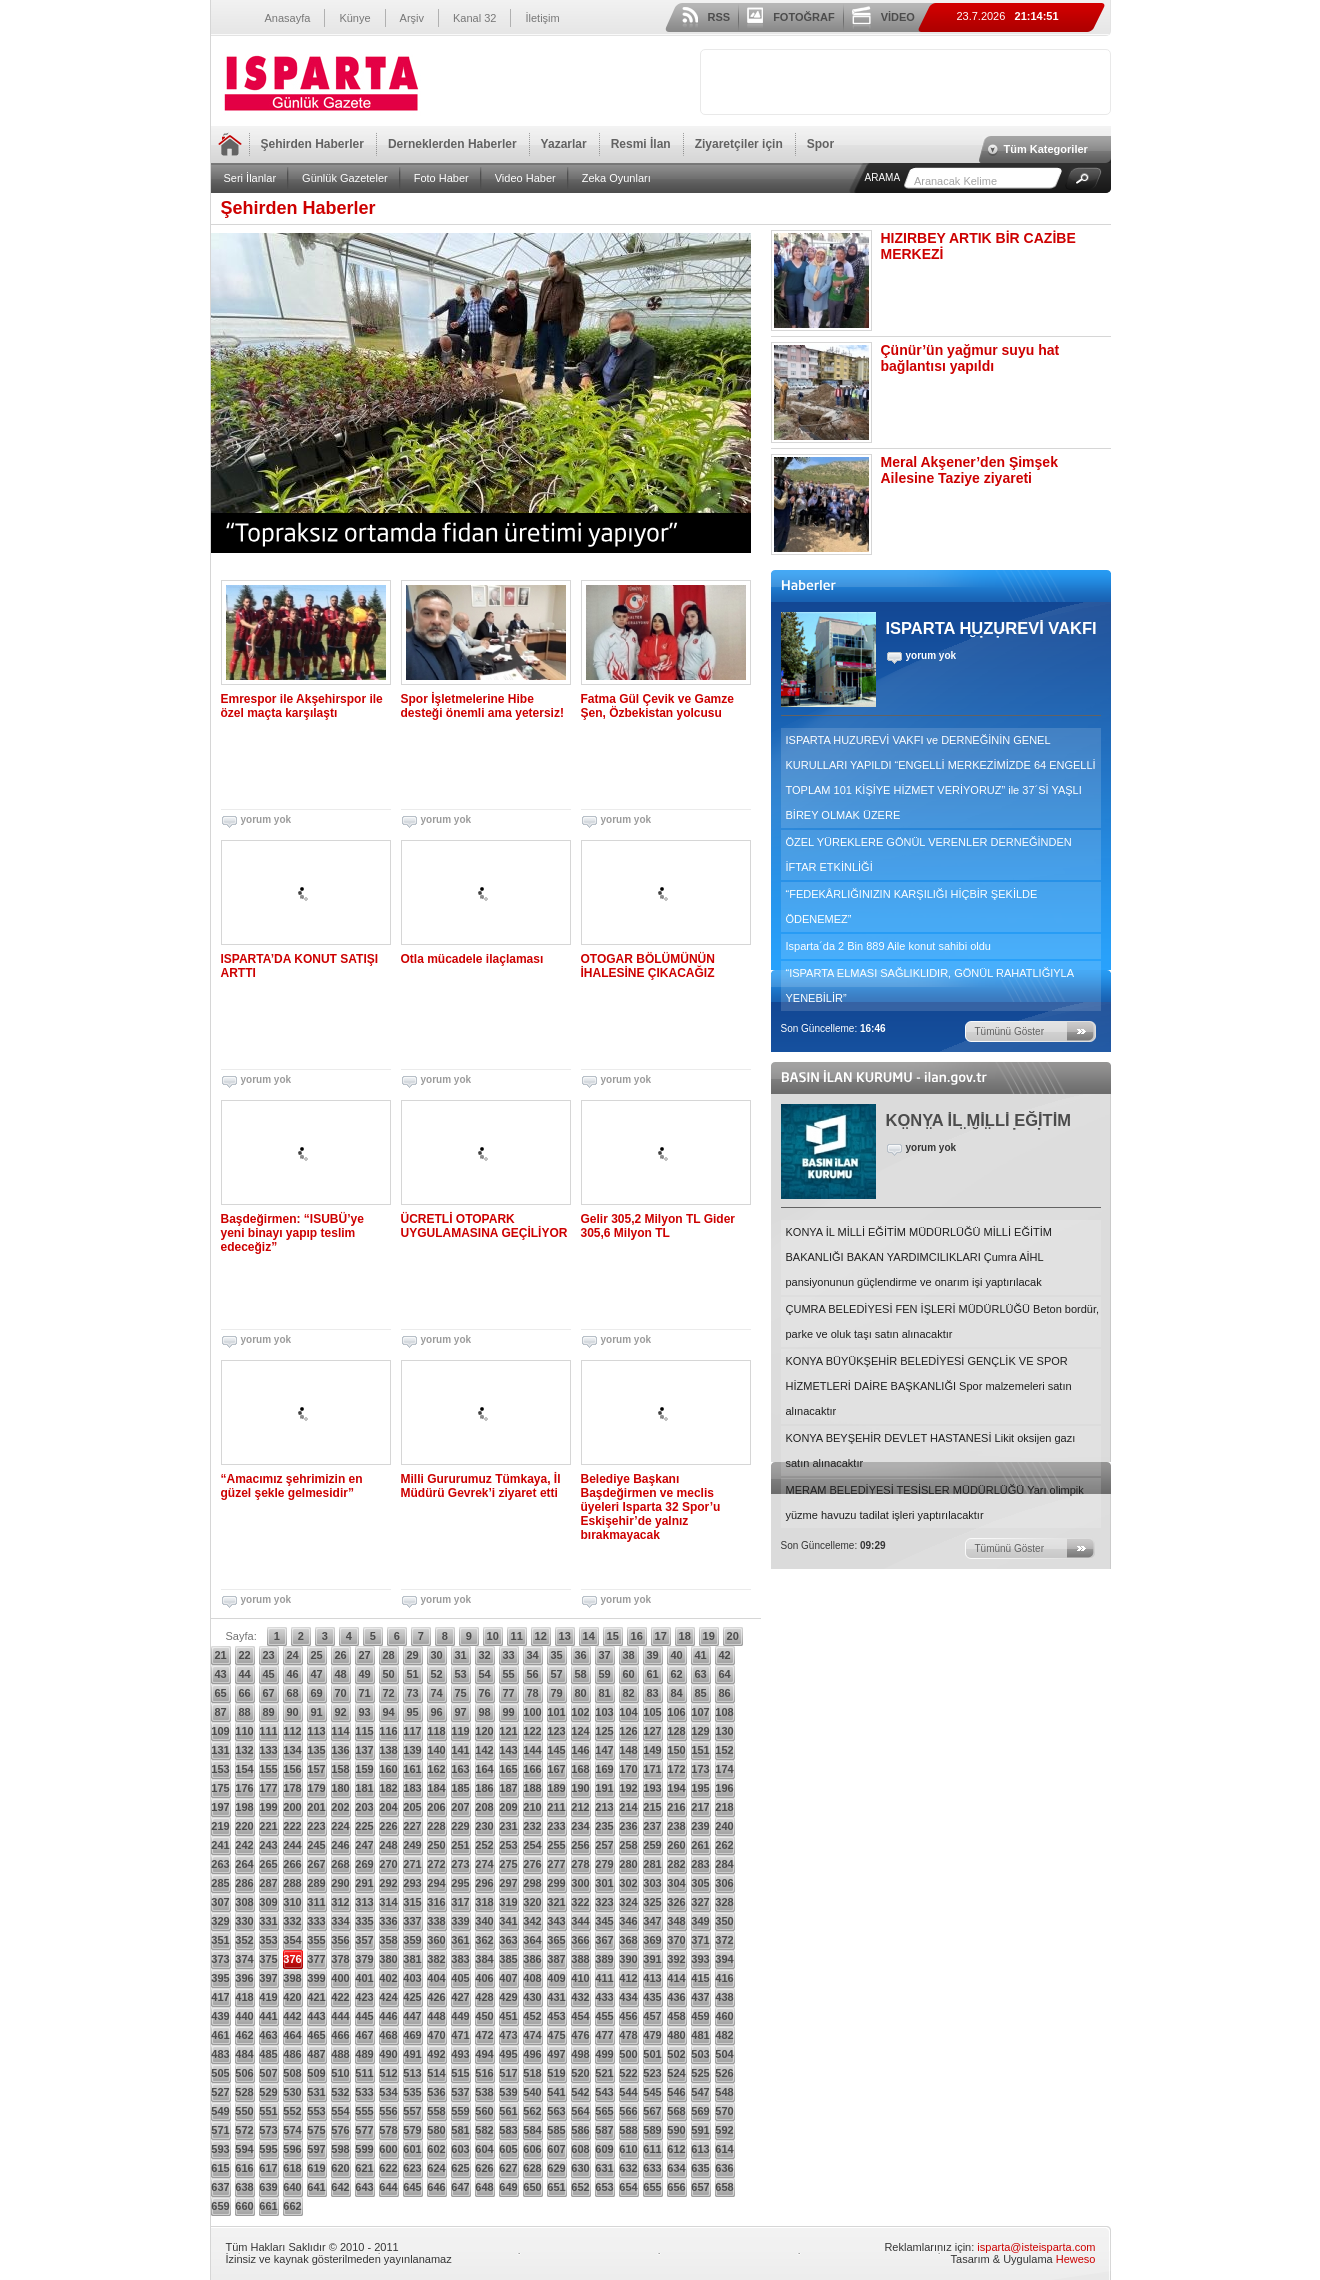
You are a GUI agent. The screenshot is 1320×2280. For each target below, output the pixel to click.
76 (484, 1693)
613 (700, 2149)
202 (340, 1807)
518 (532, 2073)
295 (460, 1883)
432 (580, 1997)
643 (364, 2187)
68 (292, 1693)
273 (460, 1864)
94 (388, 1712)
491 (412, 2054)
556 (388, 2111)
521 (604, 2073)
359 (412, 1940)
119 (460, 1731)
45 (268, 1674)
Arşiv (412, 18)
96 (436, 1712)
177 (268, 1788)
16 (637, 1636)
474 (532, 2035)
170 (628, 1769)
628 (532, 2168)
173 (700, 1769)
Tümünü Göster (1009, 1031)
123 (556, 1731)
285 (220, 1883)
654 (628, 2187)
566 (628, 2111)
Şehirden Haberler (312, 144)
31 (460, 1655)
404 (436, 1978)
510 (340, 2073)
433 (604, 1997)
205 (412, 1807)
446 (388, 2016)
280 (628, 1864)
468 (388, 2035)
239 (700, 1826)
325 (652, 1902)
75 (460, 1693)
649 (508, 2187)
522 (628, 2073)
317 (460, 1902)
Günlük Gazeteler (345, 178)
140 (436, 1750)
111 (268, 1731)
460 (724, 2016)
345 (604, 1921)
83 (652, 1693)
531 (316, 2092)
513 (412, 2073)
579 (412, 2130)
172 (676, 1769)
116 (388, 1731)
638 (244, 2187)
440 (244, 2016)
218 (724, 1807)
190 (580, 1788)
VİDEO (898, 17)
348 (676, 1921)
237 (652, 1826)
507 (268, 2073)
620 (340, 2168)
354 (292, 1940)
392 (676, 1959)
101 (556, 1712)
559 (460, 2111)
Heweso (1076, 2259)
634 (676, 2168)
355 (316, 1940)
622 (388, 2168)
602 (436, 2149)
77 (508, 1693)
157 (316, 1769)
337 (412, 1921)
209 (508, 1807)
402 (388, 1978)
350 (724, 1921)
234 (580, 1826)
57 (556, 1674)
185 (460, 1788)
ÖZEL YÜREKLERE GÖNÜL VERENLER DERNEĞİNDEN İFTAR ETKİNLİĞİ (929, 854)
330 (244, 1921)
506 (244, 2073)
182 (388, 1788)
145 (556, 1750)
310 (292, 1902)
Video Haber (525, 178)
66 (244, 1693)
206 (436, 1807)
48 (340, 1674)
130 (724, 1731)
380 (388, 1959)
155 (268, 1769)
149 (652, 1750)
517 (508, 2073)
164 (484, 1769)
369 (652, 1940)
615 (220, 2168)
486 (292, 2054)
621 (364, 2168)
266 (292, 1864)
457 (652, 2016)
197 (220, 1807)
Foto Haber (441, 178)
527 (220, 2092)
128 (676, 1731)
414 (676, 1978)
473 (508, 2035)
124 (580, 1731)
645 (412, 2187)
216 (676, 1807)
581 (460, 2130)
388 (580, 1959)
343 (556, 1921)
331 (268, 1921)
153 (220, 1769)
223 (316, 1826)
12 (541, 1636)
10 (493, 1636)
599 (364, 2149)
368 (628, 1940)
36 (580, 1655)
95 (412, 1712)
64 (724, 1674)
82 (628, 1693)
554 (340, 2111)
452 (532, 2016)
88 (244, 1712)
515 (460, 2073)
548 (724, 2092)
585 (556, 2130)
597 (316, 2149)
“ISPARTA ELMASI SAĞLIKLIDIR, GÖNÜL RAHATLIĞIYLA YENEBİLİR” (930, 985)
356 (340, 1940)
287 (268, 1883)
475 (556, 2035)
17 (661, 1636)
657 (700, 2187)
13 (565, 1636)
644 (388, 2187)
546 (676, 2092)
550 (244, 2111)
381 (412, 1959)
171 (652, 1769)
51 (412, 1674)
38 (628, 1655)
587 (604, 2130)
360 (436, 1940)
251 (460, 1845)
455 (604, 2016)
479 (652, 2035)
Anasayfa (288, 18)
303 (652, 1883)
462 (244, 2035)
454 (580, 2016)
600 (388, 2149)
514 (436, 2073)
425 (412, 1997)
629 (556, 2168)
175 (220, 1788)
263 (220, 1864)
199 (268, 1807)
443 (316, 2016)
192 (628, 1788)
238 (676, 1826)
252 (484, 1845)
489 (364, 2054)
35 (556, 1655)
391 (652, 1959)
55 (508, 1674)
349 (700, 1921)
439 (220, 2016)
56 (532, 1674)
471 (460, 2035)
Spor (820, 144)
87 (220, 1712)
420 (292, 1997)
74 (436, 1693)
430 (532, 1997)
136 (340, 1750)
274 (484, 1864)
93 (364, 1712)
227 (412, 1826)
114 (340, 1731)
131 (220, 1750)
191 (604, 1788)
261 (700, 1845)
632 (628, 2168)
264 (244, 1864)
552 (292, 2111)
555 (364, 2111)
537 (460, 2092)
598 (340, 2149)
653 (604, 2187)
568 (676, 2111)
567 (652, 2111)
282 (676, 1864)
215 (652, 1807)
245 (316, 1845)
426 (436, 1997)
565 (604, 2111)
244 (292, 1845)
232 (532, 1826)
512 (388, 2073)
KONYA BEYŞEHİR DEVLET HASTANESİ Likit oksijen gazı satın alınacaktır (931, 1450)
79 (556, 1693)
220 (244, 1826)
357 (364, 1940)
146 (580, 1750)
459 (700, 2016)
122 (532, 1731)
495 (508, 2054)
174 (724, 1769)
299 (556, 1883)
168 (580, 1769)
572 (244, 2130)
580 (436, 2130)
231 (508, 1826)
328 (724, 1902)
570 (724, 2111)
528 (244, 2092)
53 (460, 1674)
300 (580, 1883)
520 (580, 2073)
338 (436, 1921)
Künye (354, 18)
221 (268, 1826)
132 (244, 1750)
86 (724, 1693)
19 (709, 1636)
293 (412, 1883)
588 (628, 2130)
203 (364, 1807)
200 (292, 1807)
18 (685, 1636)
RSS (719, 17)
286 (244, 1883)
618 (292, 2168)
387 (556, 1959)
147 (604, 1750)
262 (724, 1845)
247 (364, 1845)
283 (700, 1864)
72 (388, 1693)
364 (532, 1940)
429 (508, 1997)
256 (580, 1845)
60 (628, 1674)
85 (700, 1693)
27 (364, 1655)
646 (436, 2187)
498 (580, 2054)
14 (589, 1636)
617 (268, 2168)
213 (604, 1807)
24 (292, 1655)
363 (508, 1940)
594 (244, 2149)
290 (340, 1883)
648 (484, 2187)
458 (676, 2016)
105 (652, 1712)
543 (604, 2092)
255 (556, 1845)
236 (628, 1826)
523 (652, 2073)
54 (484, 1674)
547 (700, 2092)
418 (244, 1997)
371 (700, 1940)
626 (484, 2168)
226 (388, 1826)
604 (484, 2149)
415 (700, 1978)
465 (316, 2035)
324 (628, 1902)
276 (532, 1864)
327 (700, 1902)
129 (700, 1731)
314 (388, 1902)
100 (532, 1712)
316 (436, 1902)
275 (508, 1864)
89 (268, 1712)
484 (244, 2054)
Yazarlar (564, 144)
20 (733, 1636)
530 (292, 2092)
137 (364, 1750)
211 (556, 1807)
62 (676, 1674)
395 (220, 1978)
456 (628, 2016)
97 (460, 1712)
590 (676, 2130)
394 (724, 1959)
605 (508, 2149)
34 (532, 1655)
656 (676, 2187)
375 (268, 1959)
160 (388, 1769)
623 (412, 2168)
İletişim (542, 18)
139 (412, 1750)
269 (364, 1864)
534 (388, 2092)
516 (484, 2073)
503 (700, 2054)
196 (724, 1788)
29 (412, 1655)
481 (700, 2035)
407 (508, 1978)
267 (316, 1864)
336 (388, 1921)
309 (268, 1902)
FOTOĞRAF (804, 17)
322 (580, 1902)
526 (724, 2073)
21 (220, 1655)
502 (676, 2054)
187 (508, 1788)
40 (676, 1655)
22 (244, 1655)
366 (580, 1940)
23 (268, 1655)
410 (580, 1978)
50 (388, 1674)
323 (604, 1902)
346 (628, 1921)
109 (220, 1731)
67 (268, 1693)
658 (724, 2187)
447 (412, 2016)
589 (652, 2130)
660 (244, 2206)
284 (724, 1864)
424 (388, 1997)
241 (220, 1845)
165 (508, 1769)
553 (316, 2111)
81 (604, 1693)
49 (364, 1674)
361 (460, 1940)
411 (604, 1978)
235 (604, 1826)
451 (508, 2016)
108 (724, 1712)
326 (676, 1902)
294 (436, 1883)
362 (484, 1940)
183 (412, 1788)
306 (724, 1883)
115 (364, 1731)
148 (628, 1750)
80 (580, 1693)
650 (532, 2187)
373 (220, 1959)
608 (580, 2149)
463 (268, 2035)
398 (292, 1978)
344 (580, 1921)
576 (340, 2130)
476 (580, 2035)
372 (724, 1940)
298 (532, 1883)
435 (652, 1997)
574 (292, 2130)
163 (460, 1769)
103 (604, 1712)
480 (676, 2035)
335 (364, 1921)
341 (508, 1921)
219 (220, 1826)
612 (676, 2149)
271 (412, 1864)
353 (268, 1940)
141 (460, 1750)
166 (532, 1769)
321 (556, 1902)
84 (676, 1693)
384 (484, 1959)
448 (436, 2016)
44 (244, 1674)
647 (460, 2187)
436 (676, 1997)
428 (484, 1997)
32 (484, 1655)
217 (700, 1807)
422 (340, 1997)
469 (412, 2035)
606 (532, 2149)
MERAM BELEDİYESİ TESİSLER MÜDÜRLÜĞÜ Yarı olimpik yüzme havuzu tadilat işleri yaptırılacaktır (935, 1502)
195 (700, 1788)
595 (268, 2149)
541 (556, 2092)
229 (460, 1826)
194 (676, 1788)
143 (508, 1750)
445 (364, 2016)
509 (316, 2073)
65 (220, 1693)
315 (412, 1902)
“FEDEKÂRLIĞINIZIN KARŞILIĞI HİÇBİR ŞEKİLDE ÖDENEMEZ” (912, 906)
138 (388, 1750)
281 (652, 1864)
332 (292, 1921)
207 (460, 1807)
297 (508, 1883)
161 (412, 1769)
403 (412, 1978)
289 (316, 1883)
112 (292, 1731)
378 (340, 1959)
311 (316, 1902)
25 (316, 1655)
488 (340, 2054)
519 (556, 2073)
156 (292, 1769)
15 (613, 1636)
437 (700, 1997)
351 (220, 1940)
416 (724, 1978)
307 (220, 1902)
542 (580, 2092)
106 (676, 1712)
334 (340, 1921)
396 (244, 1978)
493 (460, 2054)
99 (508, 1712)
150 (676, 1750)
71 (364, 1693)
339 (460, 1921)
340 (484, 1921)
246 (340, 1845)
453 (556, 2016)
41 (700, 1655)
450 (484, 2016)
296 (484, 1883)
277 (556, 1864)
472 (484, 2035)
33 (508, 1655)
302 (628, 1883)
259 (652, 1845)
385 (508, 1959)
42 (724, 1655)
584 (532, 2130)
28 (388, 1655)
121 (508, 1731)
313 (364, 1902)
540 (532, 2092)
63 (700, 1674)
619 (316, 2168)
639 (268, 2187)
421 (316, 1997)
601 (412, 2149)
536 (436, 2092)
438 (724, 1997)
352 (244, 1940)
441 (268, 2016)
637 (220, 2187)
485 (268, 2054)
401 (364, 1978)
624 (436, 2168)
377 (316, 1959)
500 (628, 2054)
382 (436, 1959)
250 (436, 1845)
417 (220, 1997)
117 (412, 1731)
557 (412, 2111)
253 (508, 1845)
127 (652, 1731)
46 (292, 1674)
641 (316, 2187)
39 (652, 1655)
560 (484, 2111)
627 (508, 2168)
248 (388, 1845)
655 (652, 2187)
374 (244, 1959)
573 (268, 2130)
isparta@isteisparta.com (1036, 2247)
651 (556, 2187)
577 (364, 2130)
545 (652, 2092)
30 (436, 1655)
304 (676, 1883)
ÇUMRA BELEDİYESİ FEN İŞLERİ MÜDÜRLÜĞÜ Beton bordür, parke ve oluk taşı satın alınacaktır (943, 1321)
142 (484, 1750)
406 (484, 1978)
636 (724, 2168)
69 (316, 1693)
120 (484, 1731)
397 (268, 1978)
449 (460, 2016)
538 (484, 2092)
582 (484, 2130)
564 (580, 2111)
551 (268, 2111)
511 (364, 2073)
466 (340, 2035)
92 (340, 1712)
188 (532, 1788)
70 (340, 1693)
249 (412, 1845)
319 (508, 1902)
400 (340, 1978)
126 (628, 1731)
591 (700, 2130)
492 (436, 2054)
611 (652, 2149)
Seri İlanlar (250, 178)
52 (436, 1674)
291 (364, 1883)
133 (268, 1750)
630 (580, 2168)
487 (316, 2054)
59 (604, 1674)
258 (628, 1845)
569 (700, 2111)
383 (460, 1959)
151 (700, 1750)
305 (700, 1883)
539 (508, 2092)
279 (604, 1864)
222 (292, 1826)
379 (364, 1959)
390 (628, 1959)
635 (700, 2168)
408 (532, 1978)
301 (604, 1883)
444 (340, 2016)
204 (388, 1807)
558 (436, 2111)
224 (340, 1826)
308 (244, 1902)
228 (436, 1826)
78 (532, 1693)
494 (484, 2054)
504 (724, 2054)
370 (676, 1940)
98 (484, 1712)
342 (532, 1921)
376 (292, 1959)
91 (316, 1712)
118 (436, 1731)
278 (580, 1864)
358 (388, 1940)
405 (460, 1978)
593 (220, 2149)
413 (652, 1978)
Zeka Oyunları (616, 178)
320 (532, 1902)
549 (220, 2111)
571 (220, 2130)
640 (292, 2187)
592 (724, 2130)
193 (652, 1788)
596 (292, 2149)
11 (517, 1636)
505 (220, 2073)
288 (292, 1883)
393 (700, 1959)
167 (556, 1769)
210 (532, 1807)
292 (388, 1883)
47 (316, 1674)
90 (292, 1712)
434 (628, 1997)
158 (340, 1769)
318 (484, 1902)
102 (580, 1712)
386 (532, 1959)
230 (484, 1826)
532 (340, 2092)
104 (628, 1712)
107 (700, 1712)
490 (388, 2054)
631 (604, 2168)
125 (604, 1731)
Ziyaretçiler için (739, 144)
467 (364, 2035)
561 (508, 2111)
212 (580, 1807)
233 (556, 1826)
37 (604, 1655)
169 (604, 1769)
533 (364, 2092)
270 (388, 1864)
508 (292, 2073)
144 (532, 1750)
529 (268, 2092)
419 (268, 1997)
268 (340, 1864)
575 (316, 2130)
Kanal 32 (474, 18)
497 (556, 2054)
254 (532, 1845)
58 (580, 1674)
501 (652, 2054)
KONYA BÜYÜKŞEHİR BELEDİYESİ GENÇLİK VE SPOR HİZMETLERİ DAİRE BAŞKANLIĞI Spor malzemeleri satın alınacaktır (929, 1386)
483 (220, 2054)
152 (724, 1750)
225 (364, 1826)
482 (724, 2035)
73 (412, 1693)
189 (556, 1788)
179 (316, 1788)
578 (388, 2130)
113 (316, 1731)
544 (628, 2092)
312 (340, 1902)
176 (244, 1788)
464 (292, 2035)
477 (604, 2035)
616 (244, 2168)
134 (292, 1750)
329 (220, 1921)
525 (700, 2073)
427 (460, 1997)
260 (676, 1845)
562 (532, 2111)
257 (604, 1845)
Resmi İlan (641, 144)
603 (460, 2149)
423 (364, 1997)
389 (604, 1959)
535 (412, 2092)
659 (220, 2206)
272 (436, 1864)
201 (316, 1807)
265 (268, 1864)
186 (484, 1788)
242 (244, 1845)
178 (292, 1788)
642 (340, 2187)
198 (244, 1807)
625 (460, 2168)
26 (340, 1655)
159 (364, 1769)
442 (292, 2016)
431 (556, 1997)
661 (268, 2206)
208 (484, 1807)
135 (316, 1750)
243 (268, 1845)
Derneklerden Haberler (452, 144)
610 (628, 2149)
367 (604, 1940)
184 (436, 1788)
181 (364, 1788)
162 (436, 1769)
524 (676, 2073)
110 (244, 1731)
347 (652, 1921)
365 (556, 1940)
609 (604, 2149)
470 (436, 2035)
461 (220, 2035)
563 (556, 2111)
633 (652, 2168)
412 (628, 1978)
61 (652, 1674)
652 (580, 2187)
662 (292, 2206)
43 (220, 1674)
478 (628, 2035)
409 (556, 1978)
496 (532, 2054)
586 (580, 2130)
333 (316, 1921)
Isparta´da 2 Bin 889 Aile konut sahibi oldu (888, 946)
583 (508, 2130)
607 (556, 2149)
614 (724, 2149)
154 (244, 1769)
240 (724, 1826)
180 (340, 1788)
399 (316, 1978)
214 (628, 1807)
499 (604, 2054)
